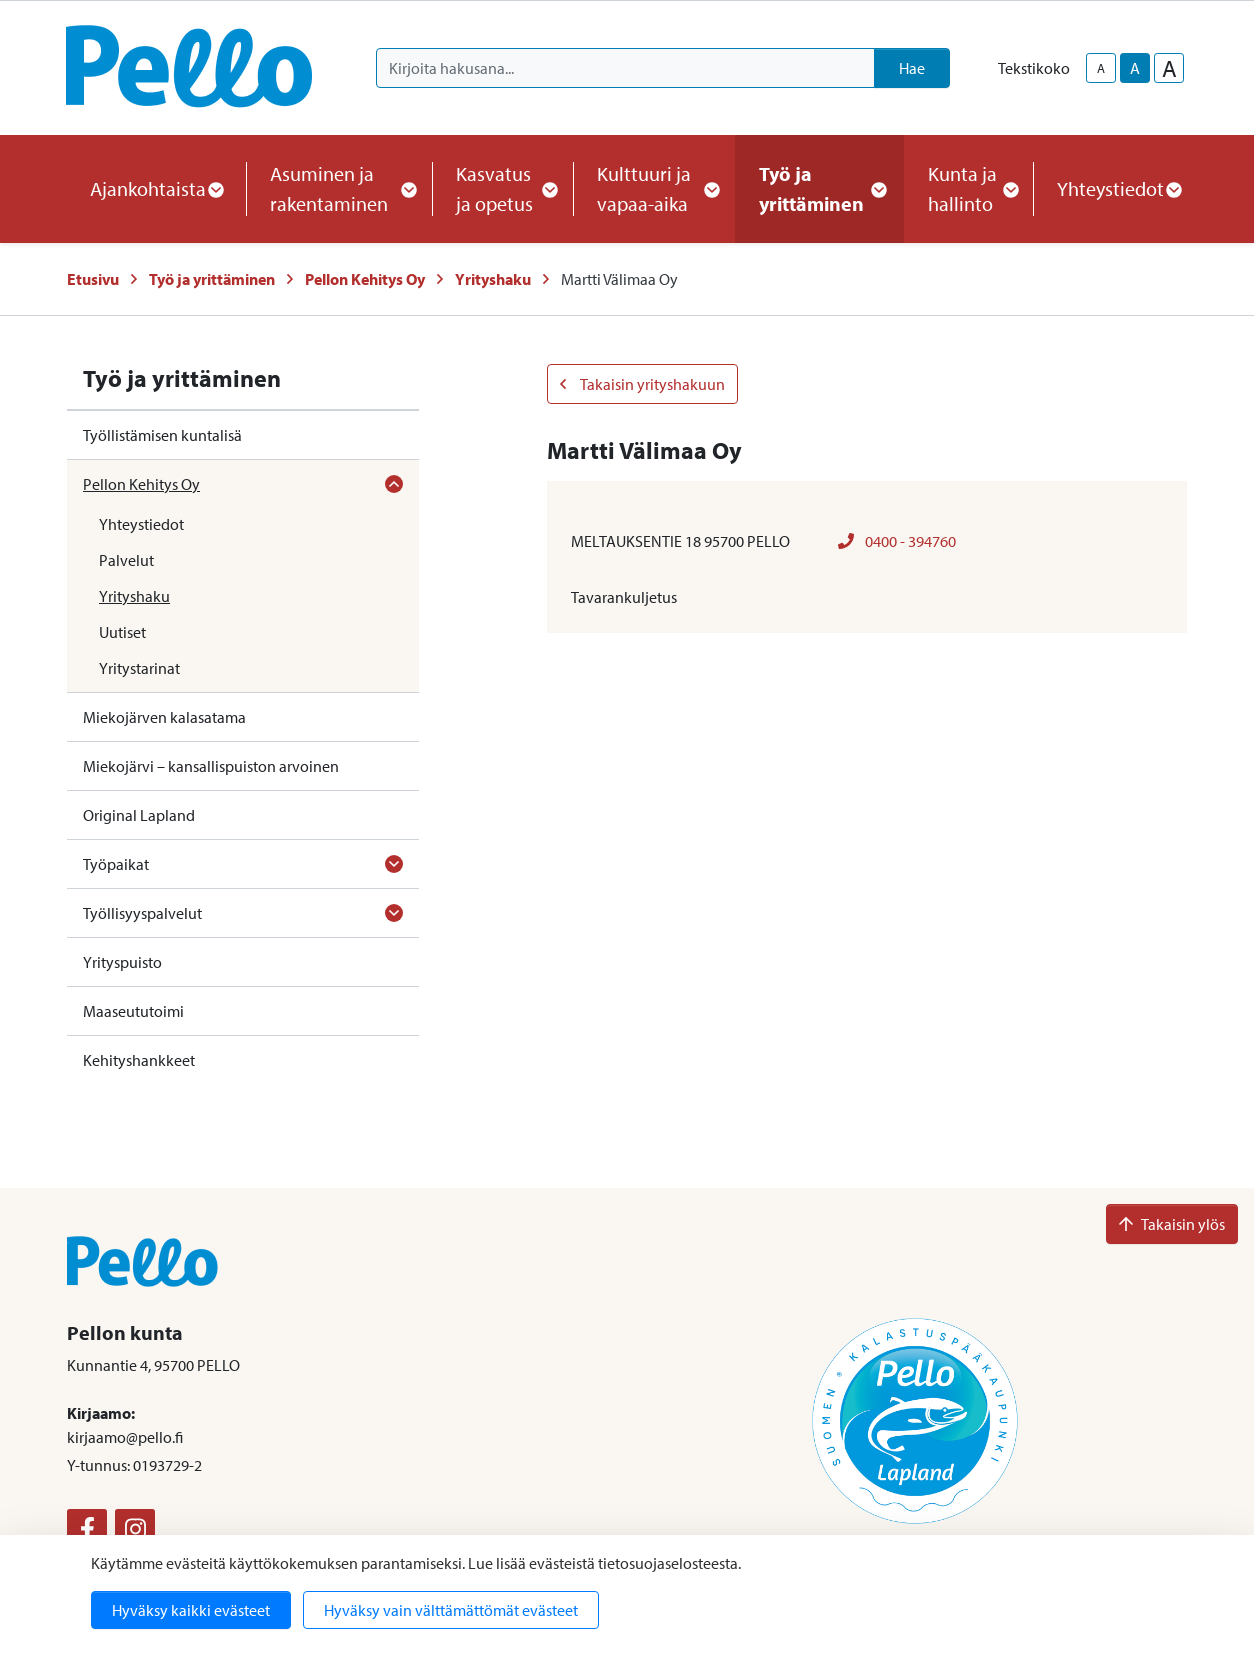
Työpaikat (116, 864)
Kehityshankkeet (139, 1060)
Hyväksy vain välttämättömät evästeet (451, 1610)
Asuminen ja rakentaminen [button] (339, 188)
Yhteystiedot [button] (1118, 188)
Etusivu (93, 279)
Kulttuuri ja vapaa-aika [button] (654, 188)
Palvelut (126, 560)
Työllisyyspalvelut (142, 913)
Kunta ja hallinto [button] (968, 188)
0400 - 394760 (897, 541)
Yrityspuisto (122, 962)
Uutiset (122, 632)
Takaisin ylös (1172, 1224)
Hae (912, 68)
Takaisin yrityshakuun (642, 384)
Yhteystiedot (141, 524)
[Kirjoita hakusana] (625, 68)
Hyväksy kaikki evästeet (191, 1610)
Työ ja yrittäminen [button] (819, 188)
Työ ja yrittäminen (212, 279)
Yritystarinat (139, 668)
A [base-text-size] (1135, 68)
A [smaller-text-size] (1101, 68)
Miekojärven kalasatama (164, 717)
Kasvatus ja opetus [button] (502, 188)
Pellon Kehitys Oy (365, 279)
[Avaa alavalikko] (394, 484)
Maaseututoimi (133, 1011)
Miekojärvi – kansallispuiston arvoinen (211, 766)
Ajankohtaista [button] (156, 188)
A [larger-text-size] (1169, 68)
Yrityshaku (493, 279)
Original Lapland (139, 815)
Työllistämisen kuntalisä (162, 435)
